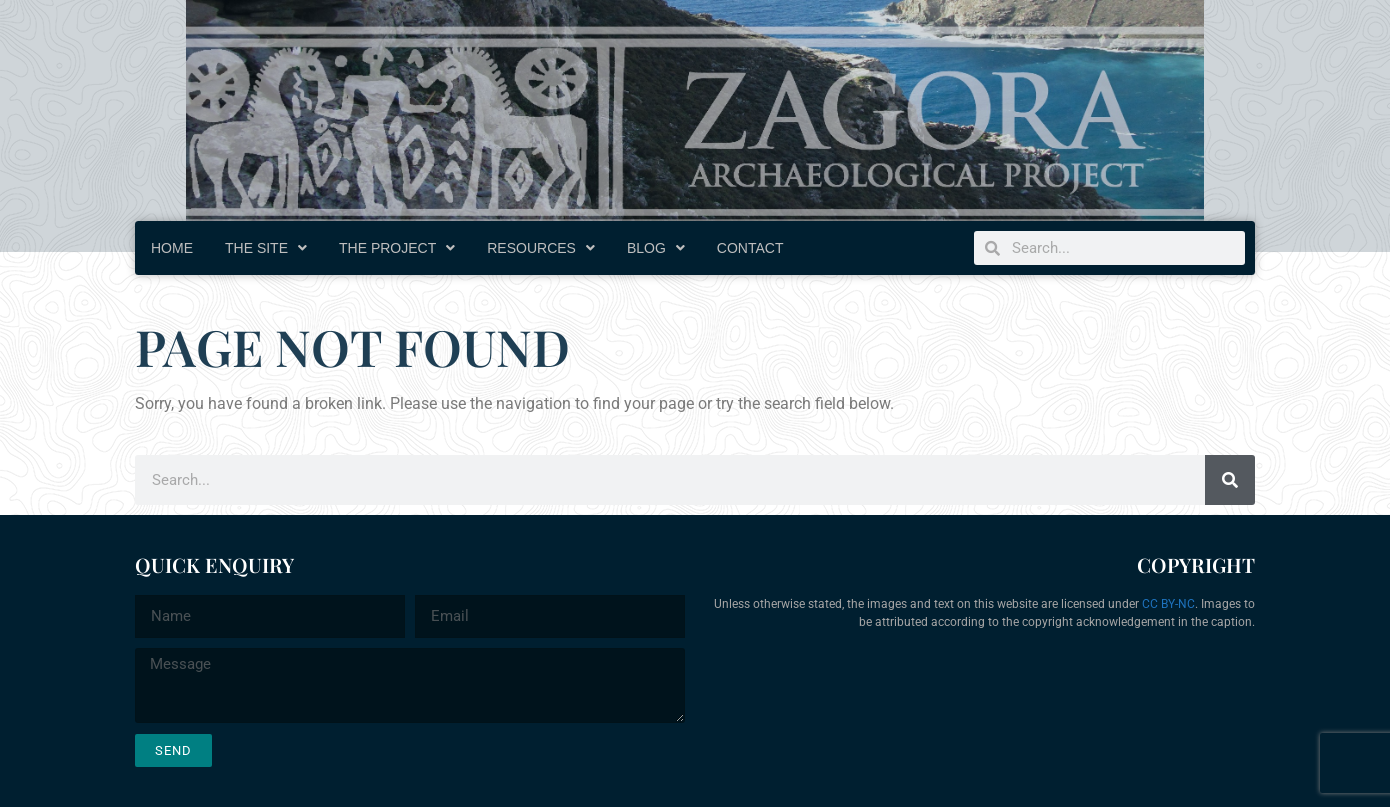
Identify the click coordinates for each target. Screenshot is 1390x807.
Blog (656, 248)
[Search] (1230, 480)
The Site (266, 248)
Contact (750, 248)
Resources (541, 248)
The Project (397, 248)
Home (172, 248)
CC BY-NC (1168, 604)
